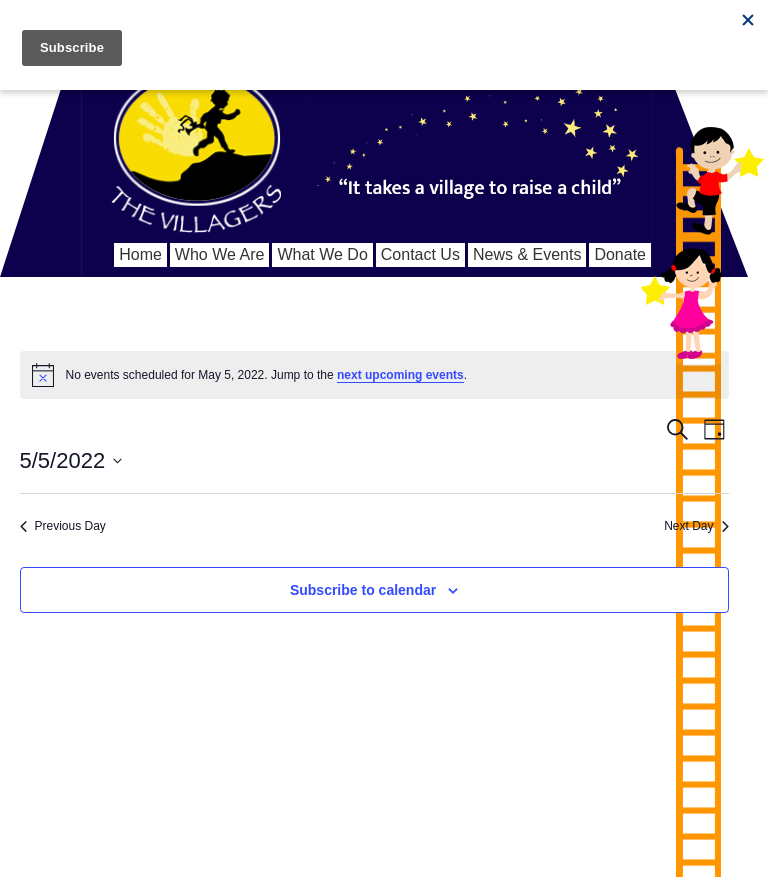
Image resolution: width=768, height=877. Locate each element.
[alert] (374, 375)
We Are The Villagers (196, 140)
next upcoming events (400, 375)
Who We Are (220, 254)
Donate (620, 254)
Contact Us (420, 254)
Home (140, 254)
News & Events (527, 254)
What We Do (322, 254)
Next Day (696, 526)
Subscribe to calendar (363, 590)
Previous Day (63, 526)
